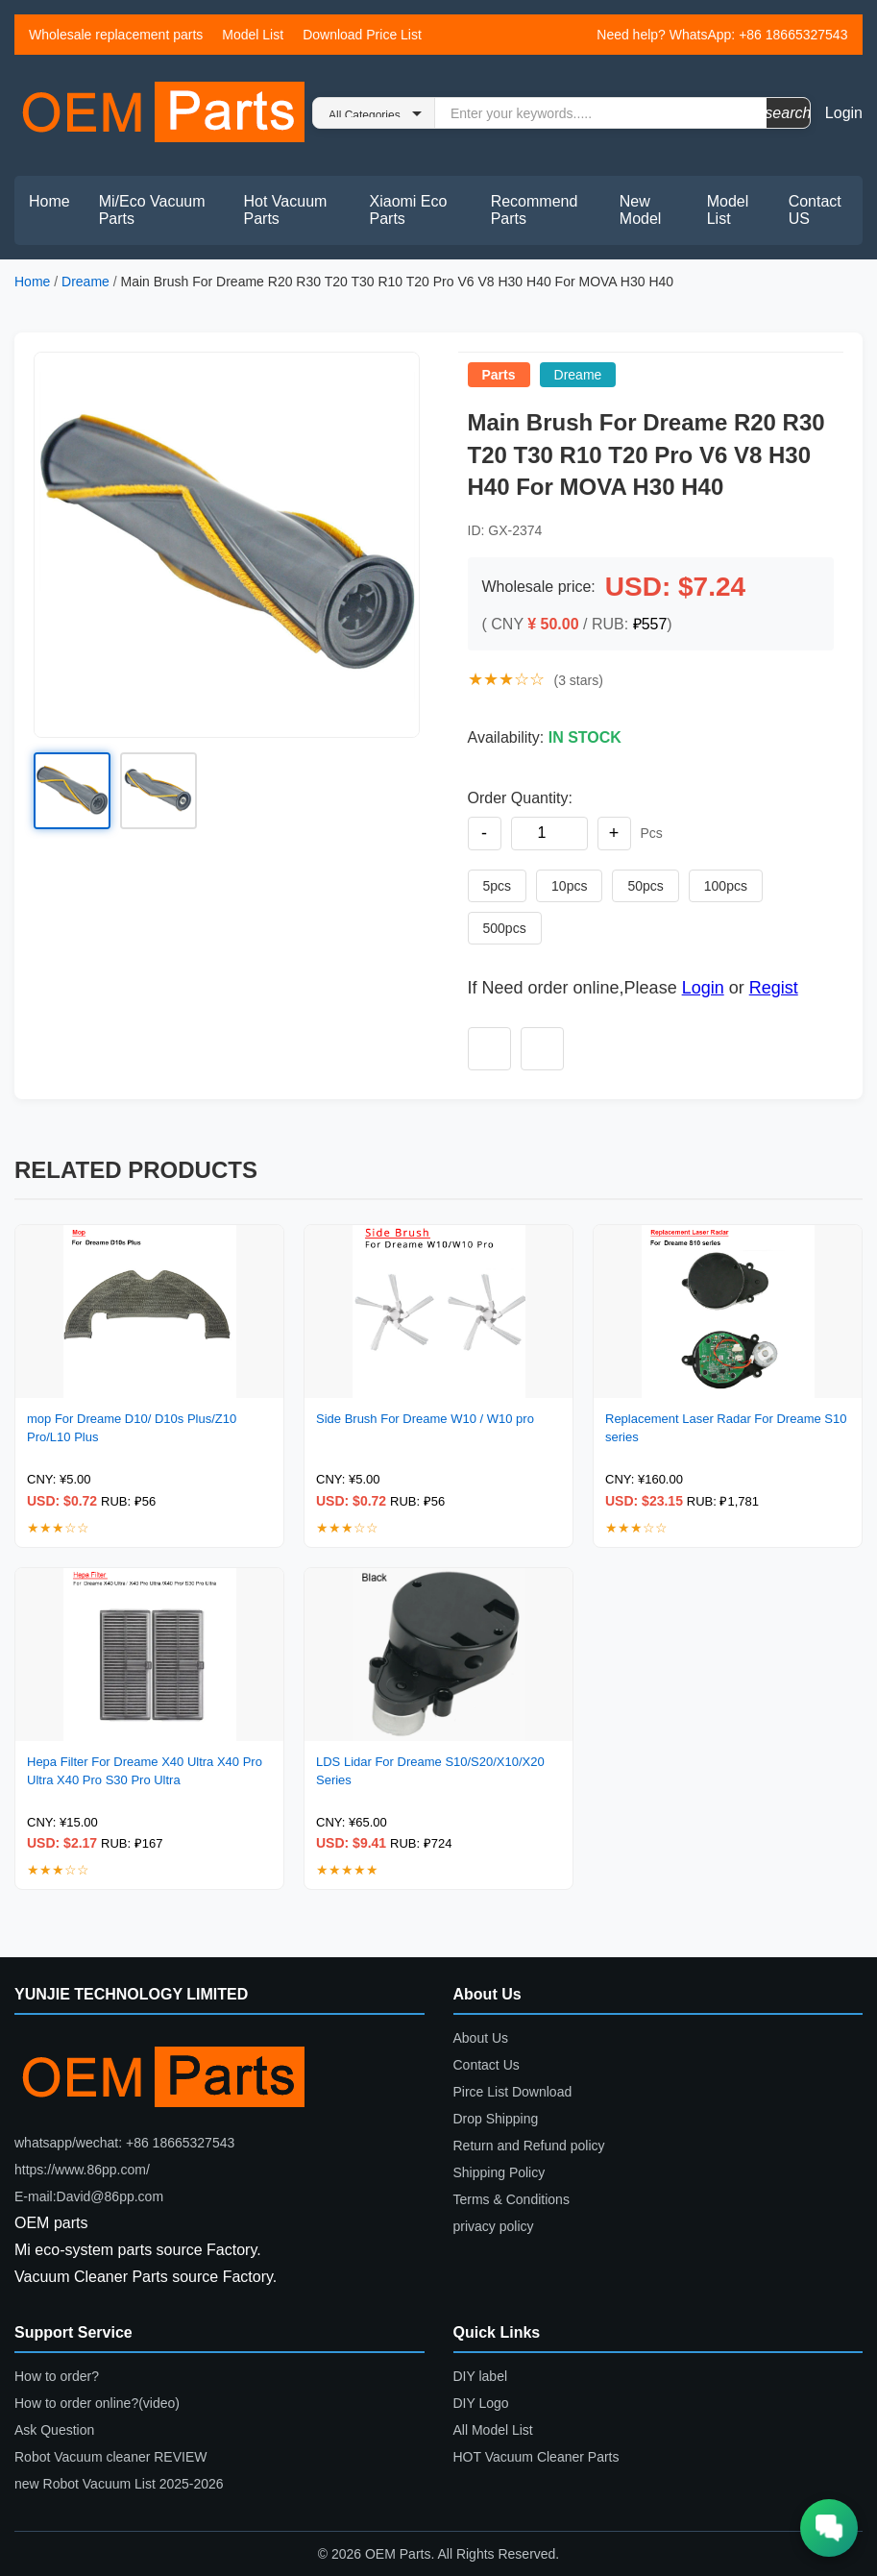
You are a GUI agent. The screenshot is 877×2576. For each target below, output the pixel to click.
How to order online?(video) (97, 2403)
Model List (252, 34)
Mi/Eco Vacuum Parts (152, 210)
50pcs (645, 886)
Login (844, 113)
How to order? (56, 2376)
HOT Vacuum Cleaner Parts (536, 2457)
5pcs (497, 886)
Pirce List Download (512, 2091)
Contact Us (486, 2065)
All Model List (493, 2430)
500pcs (504, 928)
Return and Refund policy (529, 2145)
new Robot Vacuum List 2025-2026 (119, 2483)
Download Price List (362, 34)
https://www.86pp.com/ (82, 2169)
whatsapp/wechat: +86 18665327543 (124, 2142)
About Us (481, 2038)
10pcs (569, 886)
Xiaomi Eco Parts (409, 210)
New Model (641, 210)
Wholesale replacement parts (116, 34)
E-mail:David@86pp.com (88, 2196)
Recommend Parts (534, 210)
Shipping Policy (499, 2172)
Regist (773, 987)
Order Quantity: (520, 798)
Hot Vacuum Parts (286, 210)
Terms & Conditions (511, 2199)
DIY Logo (481, 2403)
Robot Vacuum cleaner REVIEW (110, 2457)
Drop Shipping (496, 2118)
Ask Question (54, 2430)
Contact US (815, 210)
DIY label (480, 2376)
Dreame (85, 281)
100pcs (725, 886)
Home (49, 201)
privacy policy (493, 2226)
